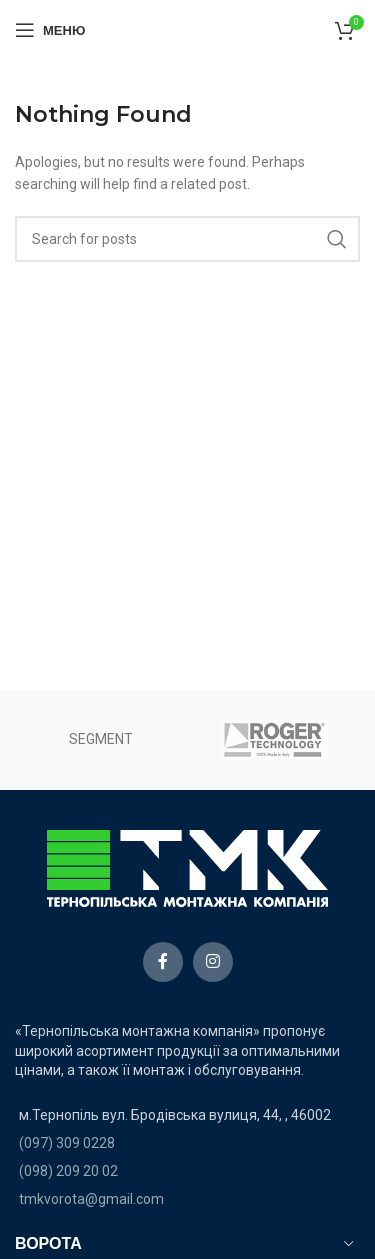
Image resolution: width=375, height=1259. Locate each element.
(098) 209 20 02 (68, 1171)
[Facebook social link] (163, 962)
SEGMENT (101, 739)
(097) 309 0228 (67, 1143)
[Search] (187, 239)
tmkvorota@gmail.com (91, 1199)
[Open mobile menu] (50, 30)
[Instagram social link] (213, 962)
